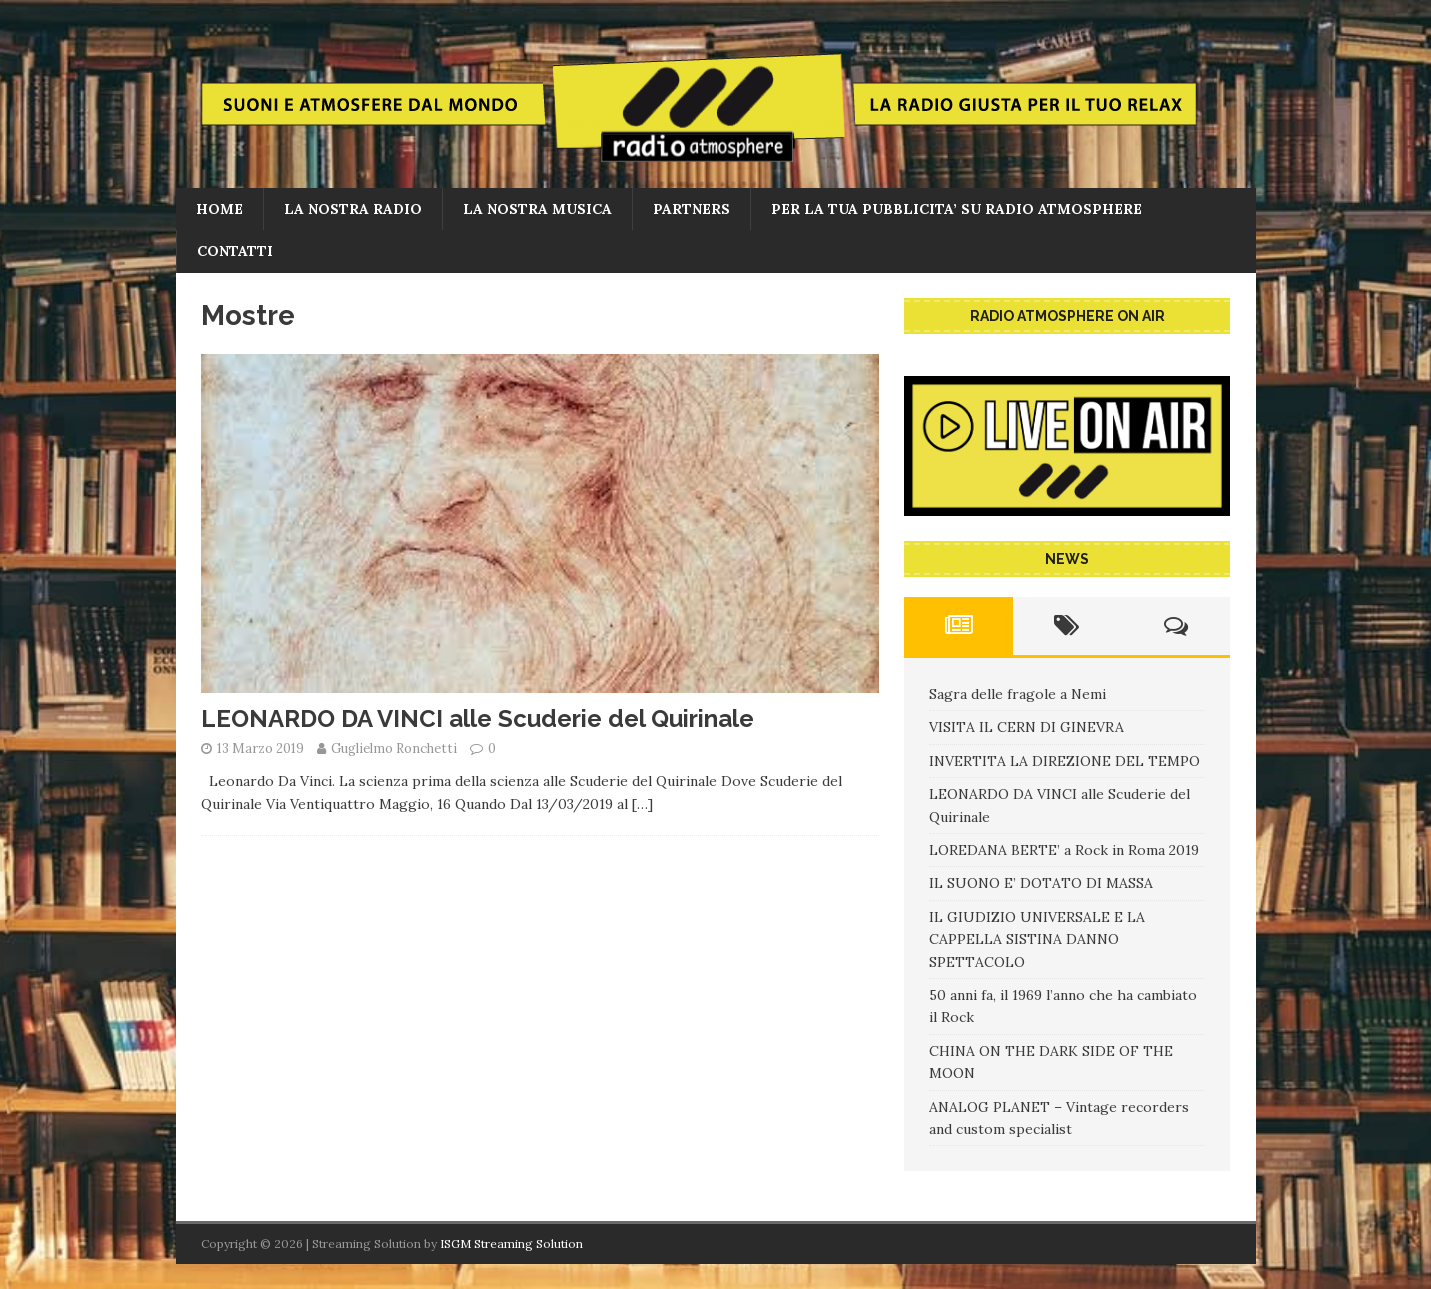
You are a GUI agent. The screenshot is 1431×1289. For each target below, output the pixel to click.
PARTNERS (691, 209)
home (219, 209)
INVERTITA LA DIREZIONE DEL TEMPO (1064, 761)
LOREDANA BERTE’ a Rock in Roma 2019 (1064, 850)
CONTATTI (235, 251)
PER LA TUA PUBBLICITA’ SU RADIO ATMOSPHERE (956, 209)
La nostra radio (353, 209)
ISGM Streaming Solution (511, 1243)
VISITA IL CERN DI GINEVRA (1026, 727)
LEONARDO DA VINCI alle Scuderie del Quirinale (477, 718)
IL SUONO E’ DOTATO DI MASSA (1041, 883)
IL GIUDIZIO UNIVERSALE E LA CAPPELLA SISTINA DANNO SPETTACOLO (1037, 939)
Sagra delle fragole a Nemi (1017, 694)
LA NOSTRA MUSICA (537, 209)
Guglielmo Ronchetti (394, 748)
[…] (642, 804)
